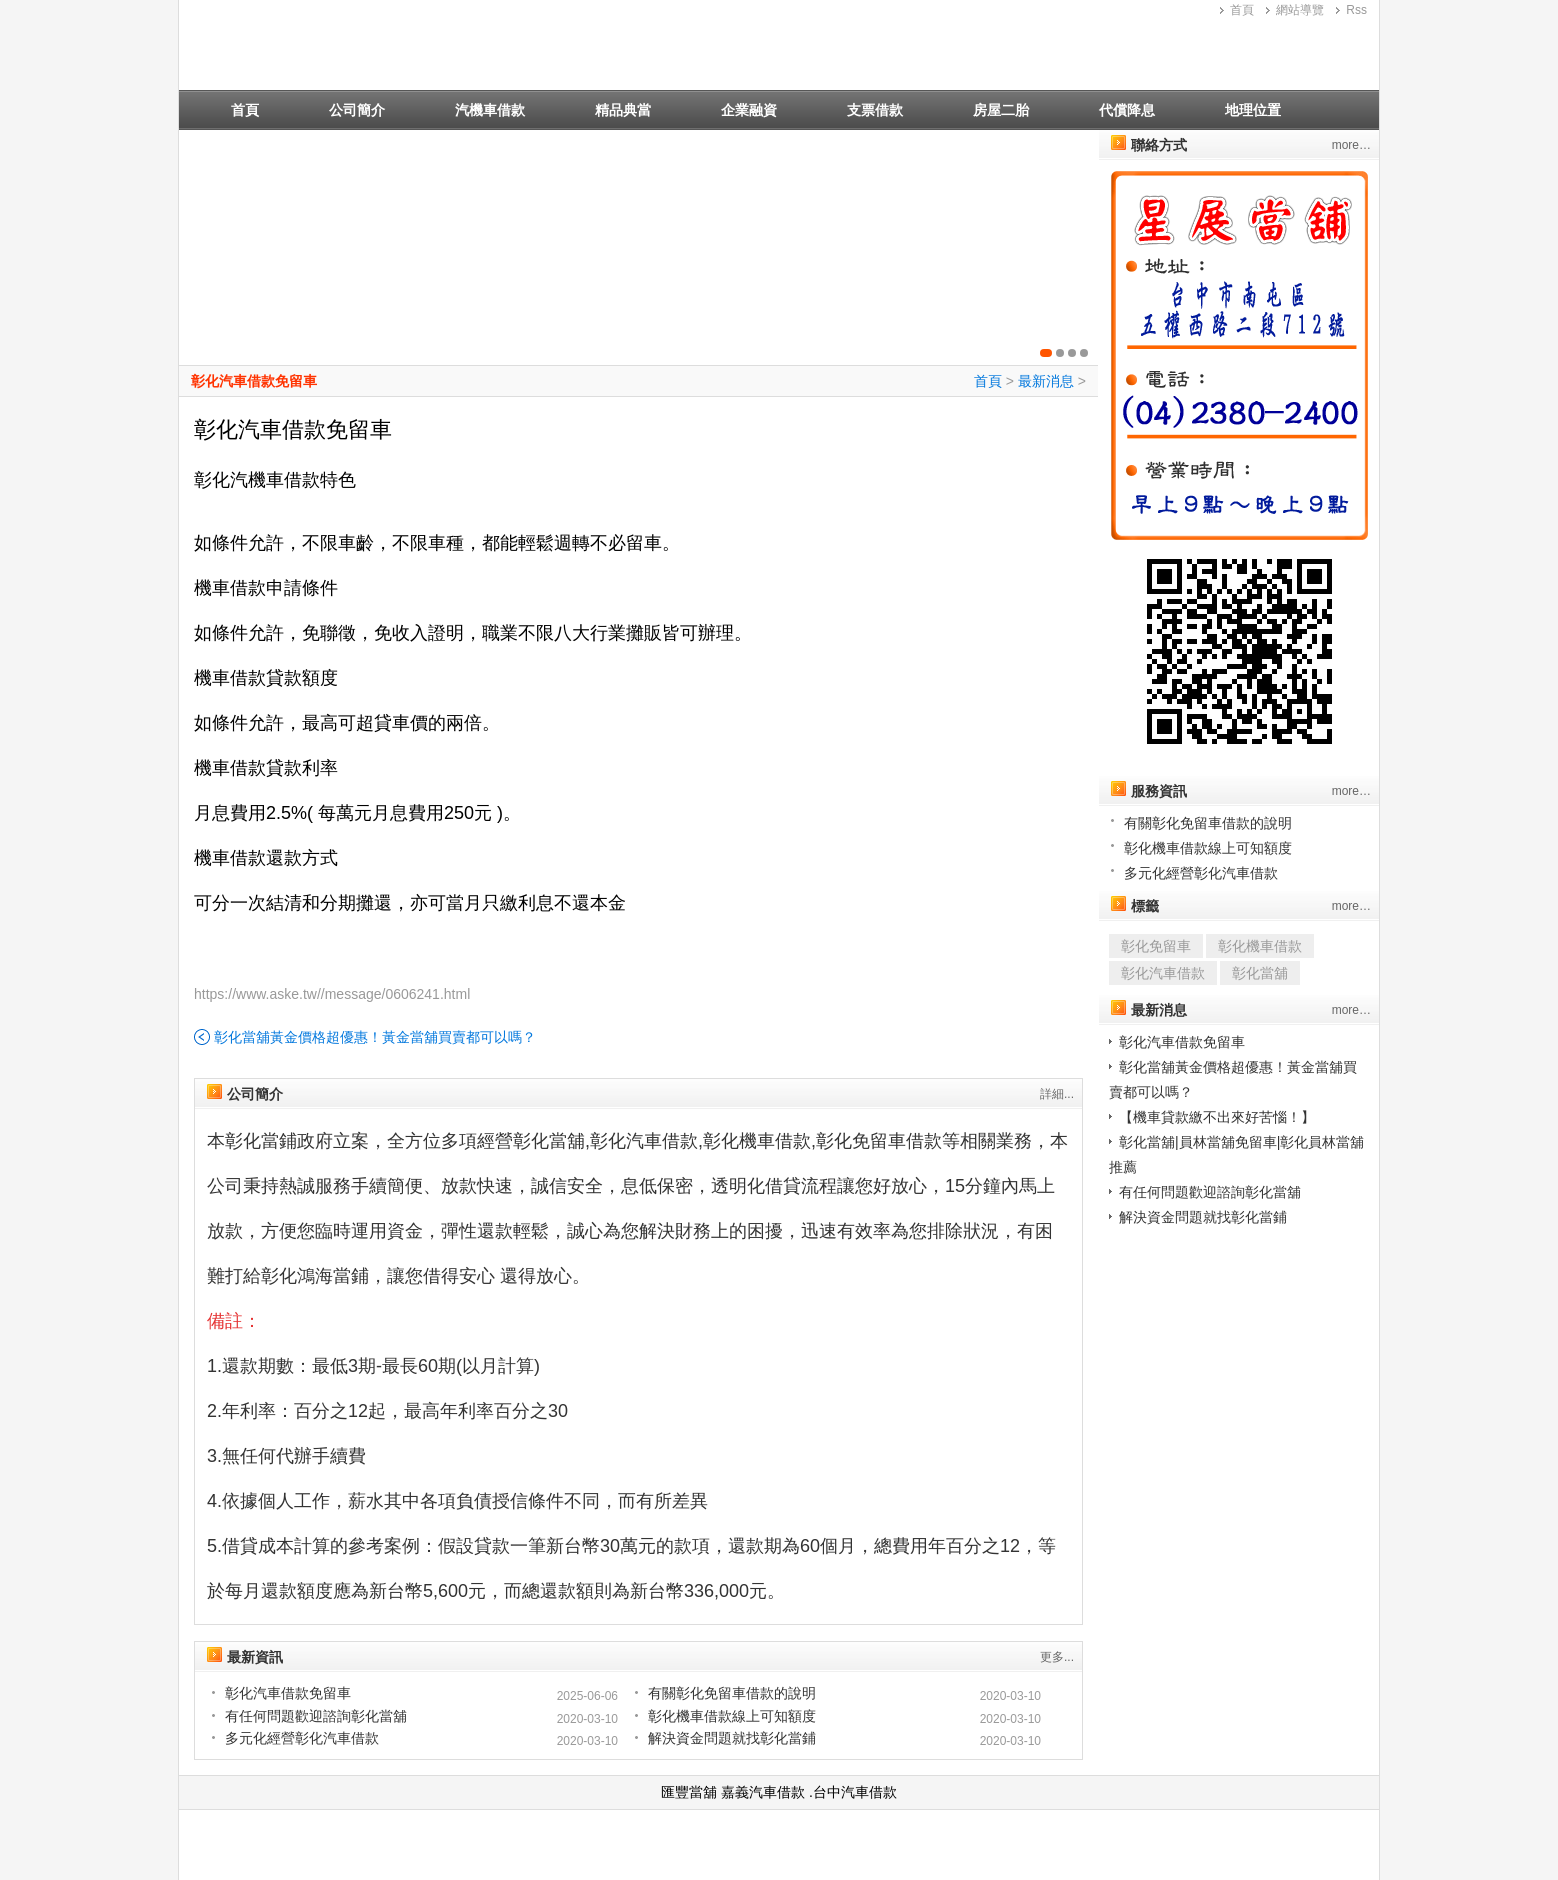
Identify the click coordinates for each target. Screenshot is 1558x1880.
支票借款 (875, 110)
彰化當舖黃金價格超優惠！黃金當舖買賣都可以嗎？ (375, 1037)
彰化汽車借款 (1163, 973)
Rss (1356, 10)
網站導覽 (1300, 10)
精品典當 (623, 110)
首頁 (1242, 10)
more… (1351, 145)
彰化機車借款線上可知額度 (732, 1716)
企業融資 (749, 110)
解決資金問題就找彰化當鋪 (732, 1738)
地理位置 (1253, 110)
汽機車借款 (490, 110)
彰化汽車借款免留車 (254, 381)
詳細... (1057, 1094)
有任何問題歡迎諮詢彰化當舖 (316, 1716)
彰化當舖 (1260, 973)
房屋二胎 (1001, 110)
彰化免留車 (1156, 946)
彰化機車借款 (1260, 946)
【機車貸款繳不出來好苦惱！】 (1217, 1117)
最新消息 (1046, 381)
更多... (1057, 1657)
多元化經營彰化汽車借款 (302, 1738)
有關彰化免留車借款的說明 (732, 1693)
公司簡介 (357, 110)
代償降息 (1127, 110)
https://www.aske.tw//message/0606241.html (332, 994)
